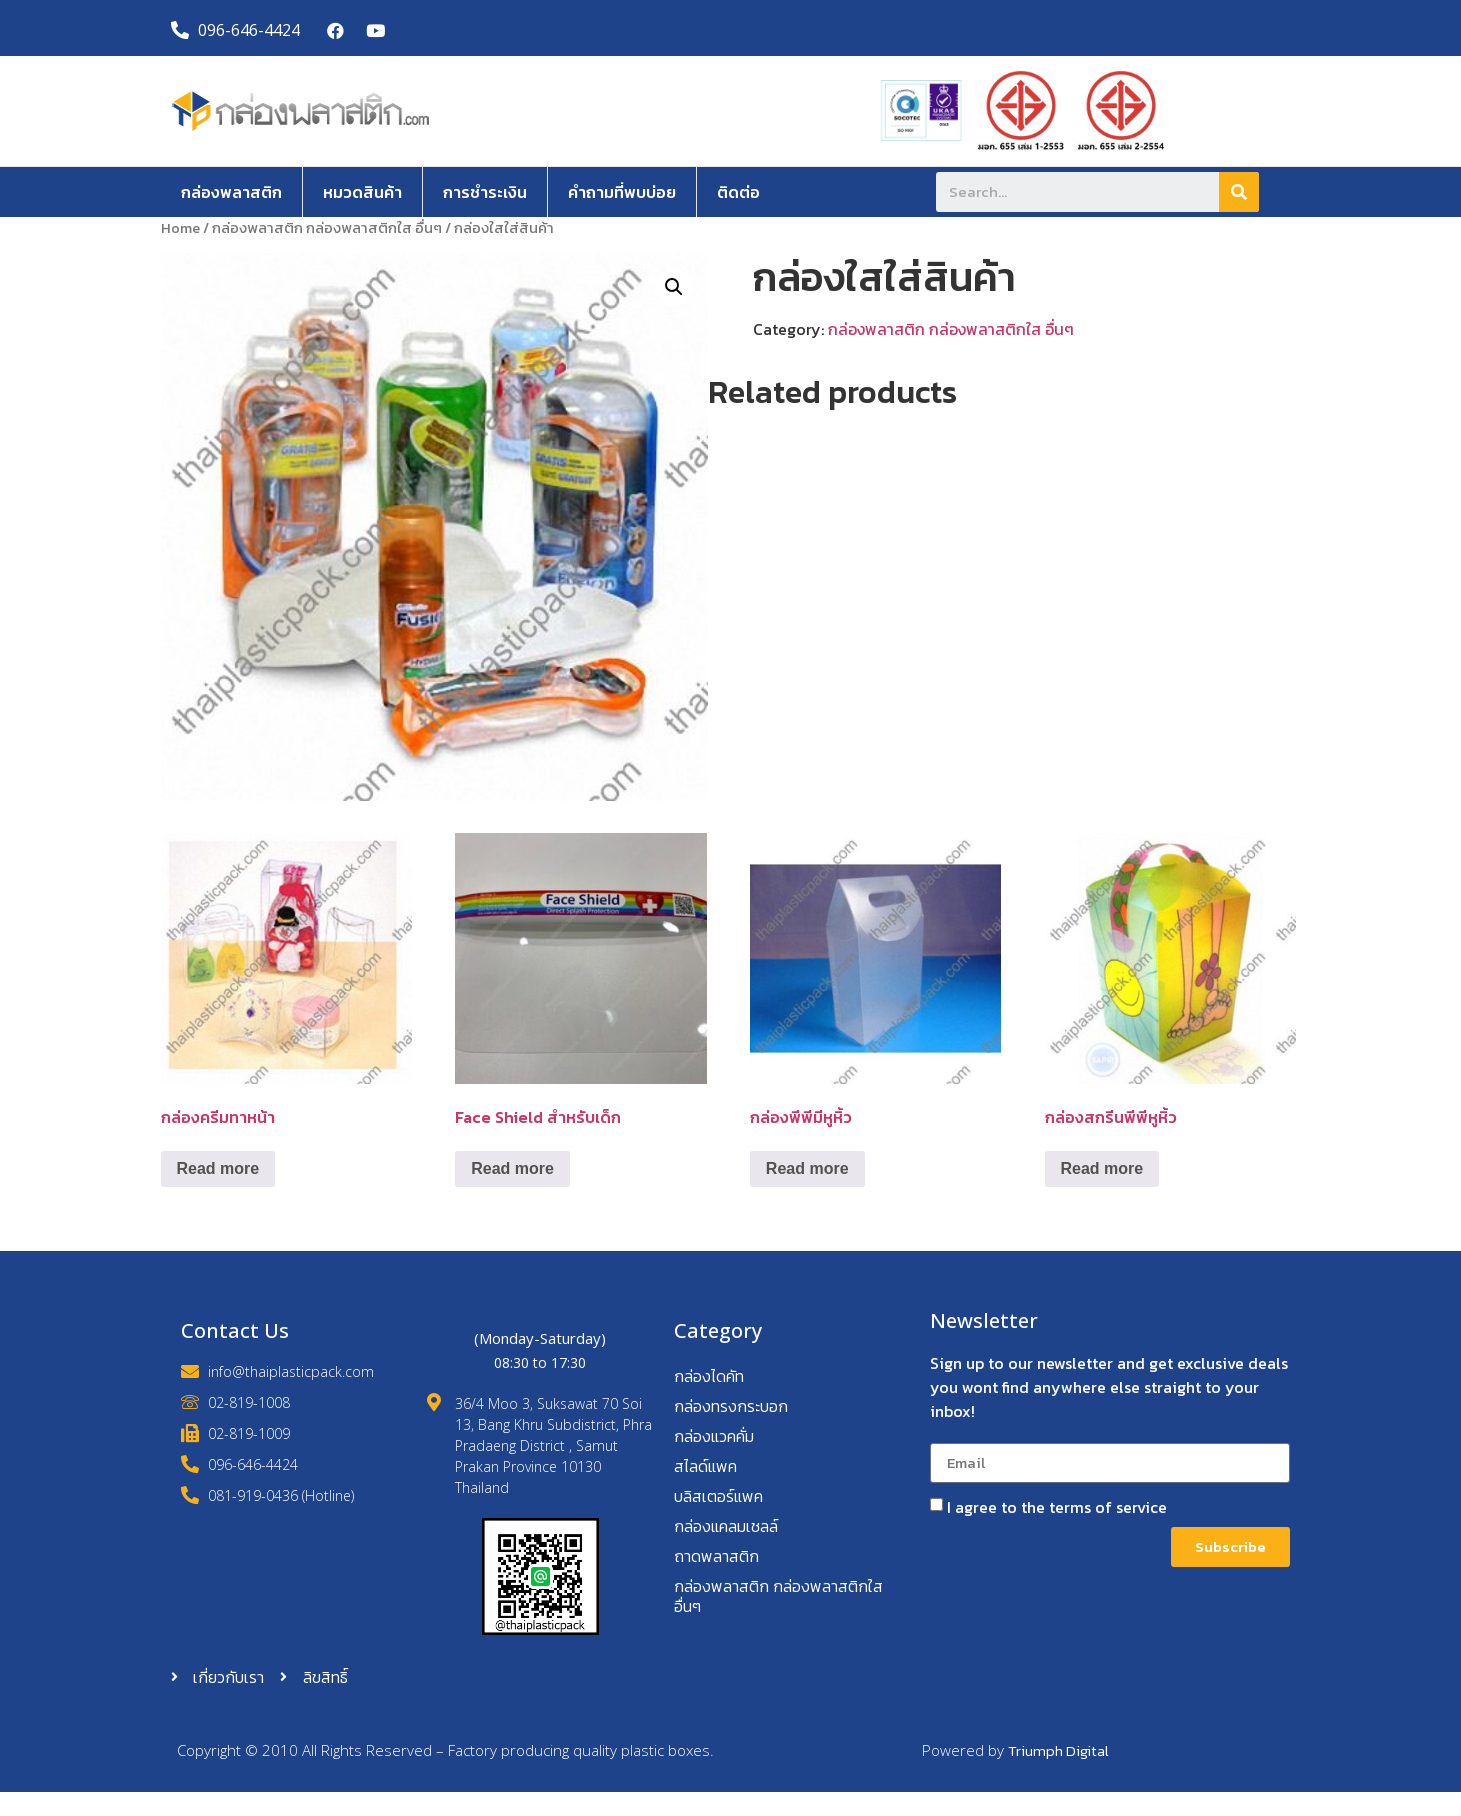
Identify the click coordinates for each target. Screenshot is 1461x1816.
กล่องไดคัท (709, 1376)
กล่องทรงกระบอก (731, 1406)
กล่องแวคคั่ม (714, 1436)
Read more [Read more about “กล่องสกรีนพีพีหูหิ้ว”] (1102, 1168)
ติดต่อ (738, 192)
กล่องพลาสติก (231, 192)
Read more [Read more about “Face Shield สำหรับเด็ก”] (512, 1168)
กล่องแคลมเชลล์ (726, 1526)
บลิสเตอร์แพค (718, 1496)
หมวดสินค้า (362, 192)
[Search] (1239, 192)
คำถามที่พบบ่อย (622, 192)
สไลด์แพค (705, 1466)
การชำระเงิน (485, 192)
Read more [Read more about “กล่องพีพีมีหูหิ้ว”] (807, 1168)
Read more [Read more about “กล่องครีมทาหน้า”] (218, 1168)
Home (180, 228)
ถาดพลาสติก (716, 1556)
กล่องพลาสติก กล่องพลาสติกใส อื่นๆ (327, 228)
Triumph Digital (1058, 1750)
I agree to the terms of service (1057, 1507)
